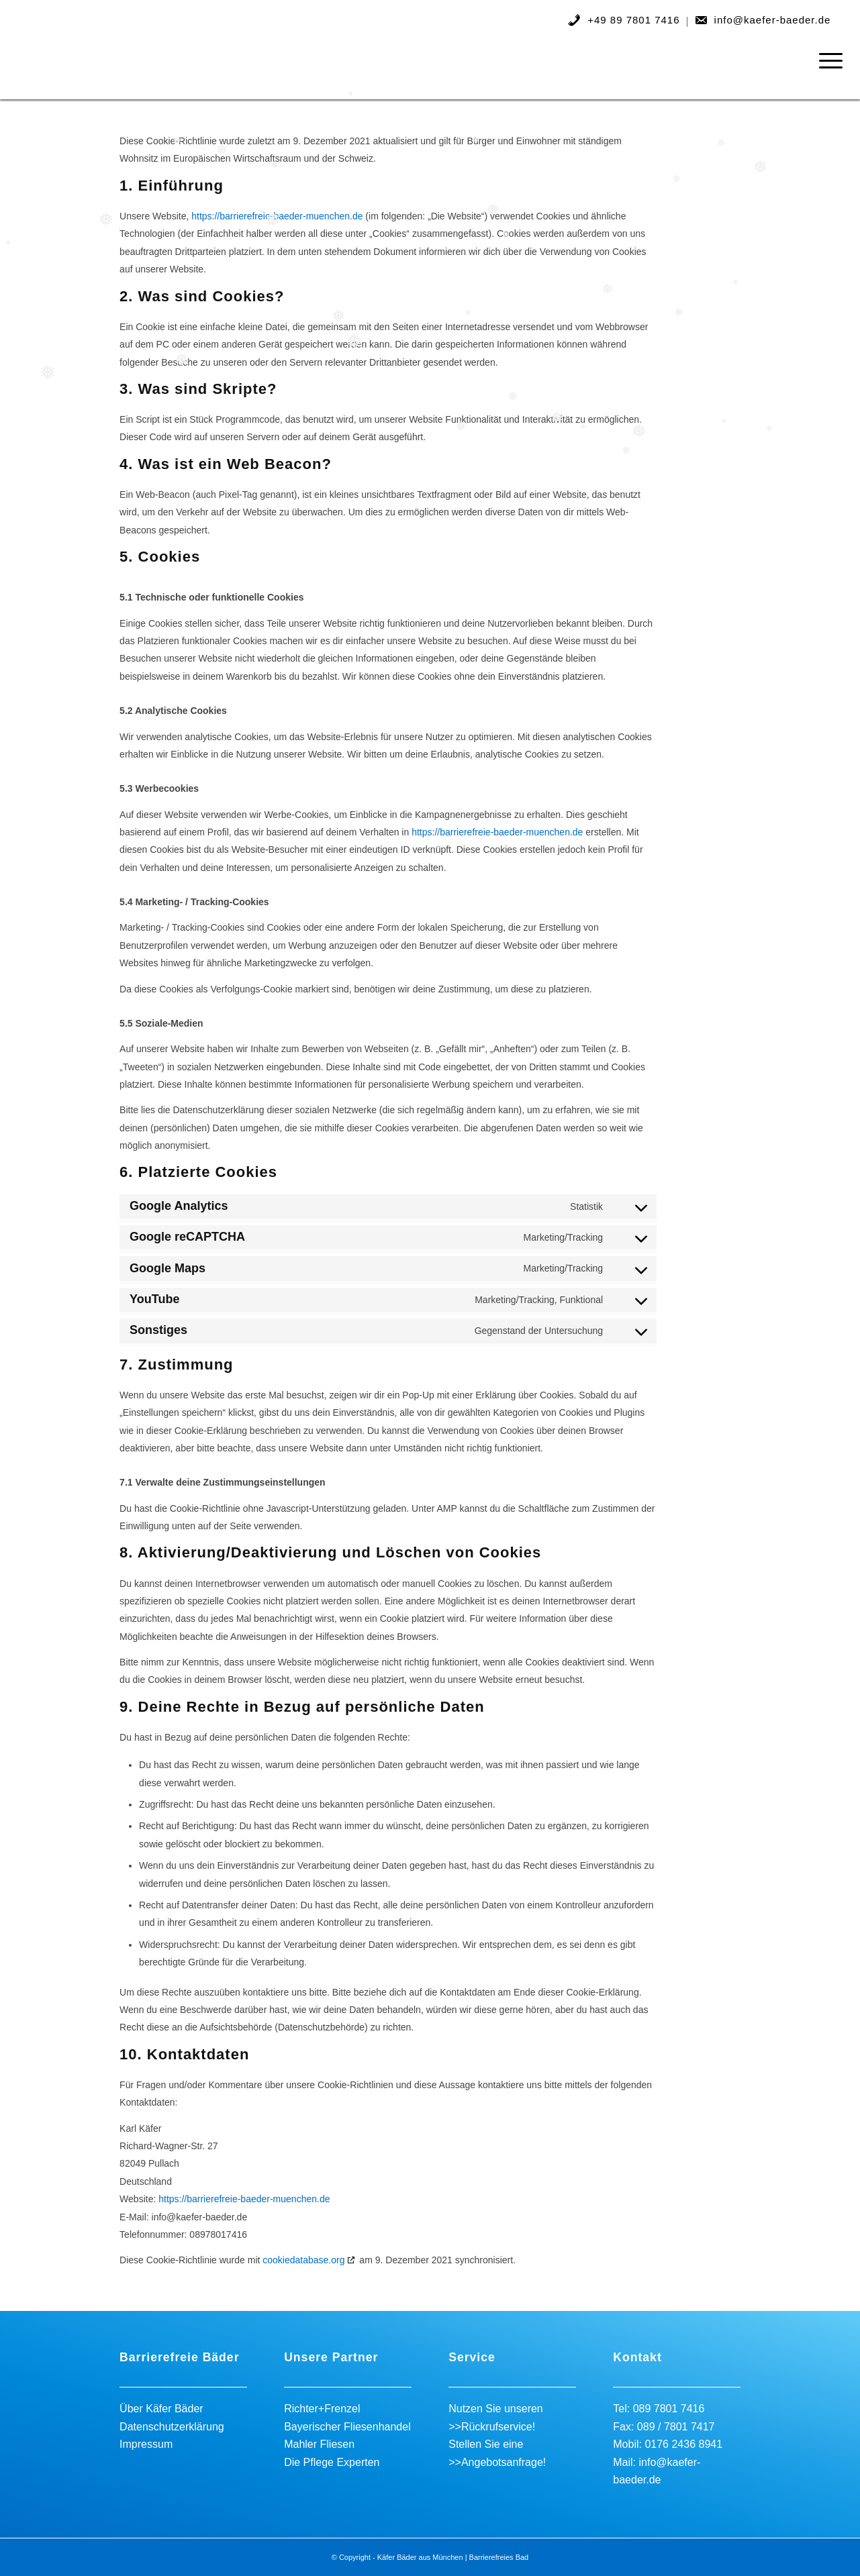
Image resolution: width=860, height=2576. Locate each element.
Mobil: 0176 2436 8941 (667, 2444)
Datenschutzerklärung (172, 2426)
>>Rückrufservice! (491, 2426)
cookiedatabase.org (303, 2260)
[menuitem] (624, 22)
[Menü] (826, 59)
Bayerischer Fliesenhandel (347, 2426)
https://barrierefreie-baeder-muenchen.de (277, 216)
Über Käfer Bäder (161, 2408)
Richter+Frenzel (322, 2408)
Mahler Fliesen (319, 2444)
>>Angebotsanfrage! (497, 2462)
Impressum (146, 2444)
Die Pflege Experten (331, 2462)
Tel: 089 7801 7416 (658, 2408)
